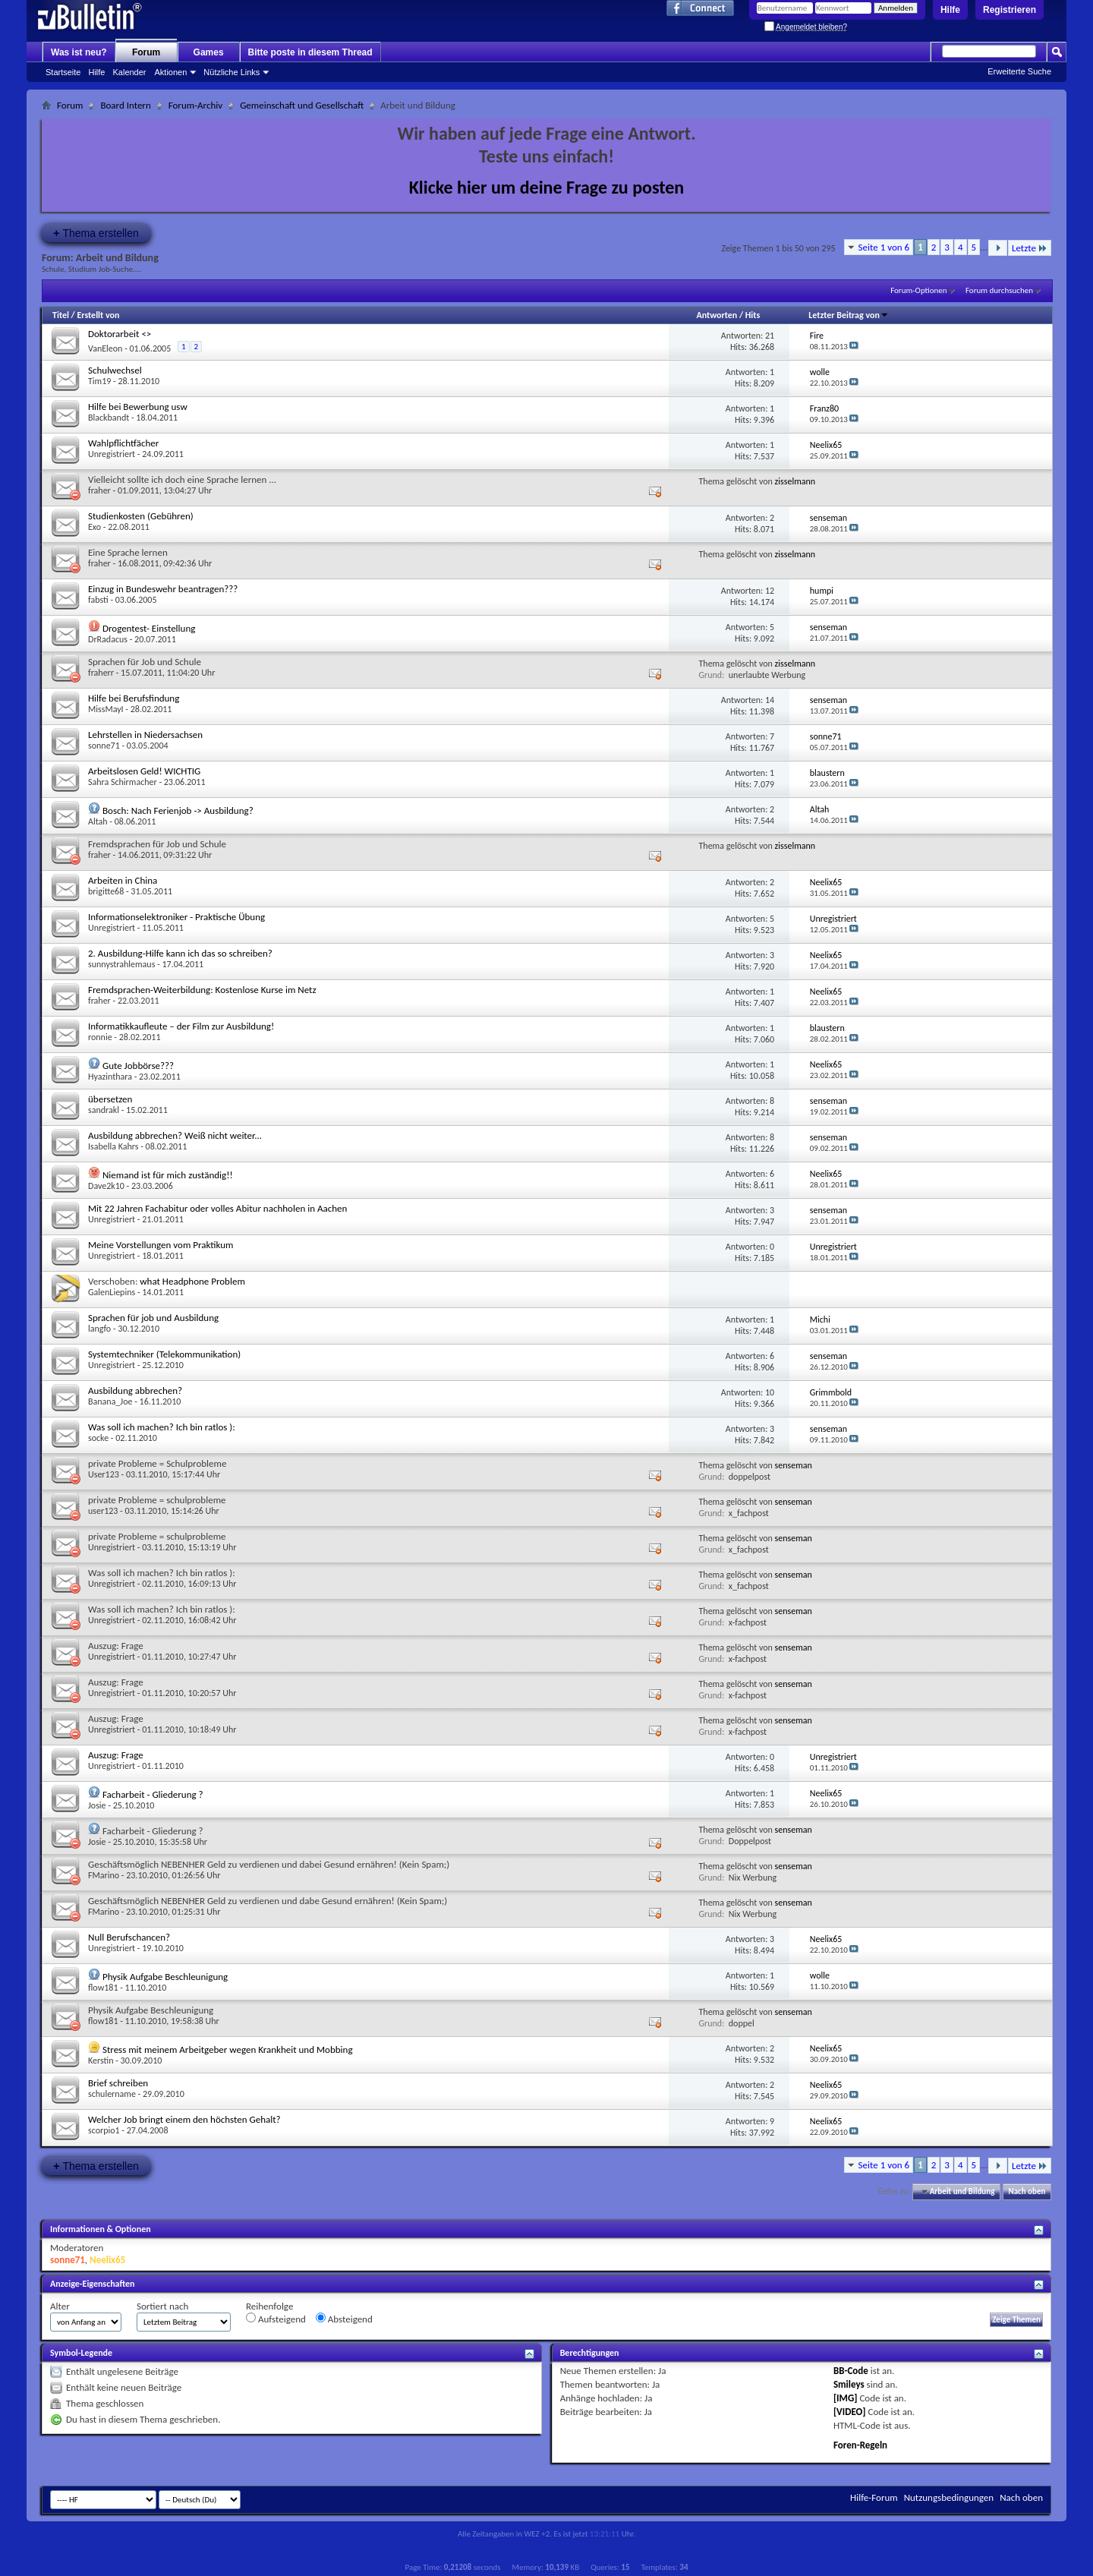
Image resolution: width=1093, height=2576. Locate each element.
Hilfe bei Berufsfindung (133, 698)
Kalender (129, 72)
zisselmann (795, 481)
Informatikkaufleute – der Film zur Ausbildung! (181, 1026)
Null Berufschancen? (129, 1937)
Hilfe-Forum (874, 2497)
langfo (99, 1328)
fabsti (98, 599)
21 (769, 335)
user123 (103, 1511)
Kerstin (101, 2060)
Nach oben (1026, 2191)
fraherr (101, 672)
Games (209, 52)
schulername (112, 2094)
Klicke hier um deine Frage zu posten (547, 187)
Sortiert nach (162, 2306)
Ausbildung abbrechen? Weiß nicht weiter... (175, 1135)
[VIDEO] (849, 2411)
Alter (60, 2306)
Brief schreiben (118, 2083)
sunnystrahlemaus (121, 964)
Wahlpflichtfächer (123, 443)
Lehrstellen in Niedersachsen (145, 734)
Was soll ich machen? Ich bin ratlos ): (161, 1427)
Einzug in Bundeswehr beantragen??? (163, 588)
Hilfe (950, 10)
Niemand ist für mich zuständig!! (167, 1175)
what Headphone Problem (192, 1281)
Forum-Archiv (195, 105)
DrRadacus (108, 639)
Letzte (1029, 248)
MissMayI (106, 709)
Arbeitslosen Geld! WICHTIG (144, 771)
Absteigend (344, 2319)
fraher (99, 490)
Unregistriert (111, 454)
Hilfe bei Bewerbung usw (137, 406)
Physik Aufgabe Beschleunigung (165, 1976)
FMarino (103, 1875)
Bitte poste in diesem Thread (310, 52)
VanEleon (105, 348)
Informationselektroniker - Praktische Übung (176, 916)
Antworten (716, 315)
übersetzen (110, 1099)
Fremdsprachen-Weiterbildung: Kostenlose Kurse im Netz (202, 989)
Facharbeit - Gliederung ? (152, 1794)
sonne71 (104, 745)
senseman (793, 1465)
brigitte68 (106, 891)
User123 (103, 1474)
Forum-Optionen (918, 290)
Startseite (63, 72)
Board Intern (125, 105)
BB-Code (850, 2370)
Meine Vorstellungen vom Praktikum (160, 1244)
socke (98, 1438)
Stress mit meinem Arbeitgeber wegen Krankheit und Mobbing (227, 2049)
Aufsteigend (276, 2319)
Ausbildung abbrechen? (135, 1390)
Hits (752, 315)
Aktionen (171, 72)
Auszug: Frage (115, 1755)
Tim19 (99, 381)
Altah (98, 821)
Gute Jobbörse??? (138, 1065)
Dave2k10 (106, 1186)
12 (769, 590)
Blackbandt (108, 417)
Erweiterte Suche (1019, 71)
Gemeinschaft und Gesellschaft (302, 105)
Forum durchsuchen (999, 290)
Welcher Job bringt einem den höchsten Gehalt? (184, 2119)
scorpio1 (104, 2130)
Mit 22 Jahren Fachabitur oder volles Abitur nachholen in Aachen (217, 1208)
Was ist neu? (79, 52)
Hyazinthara (110, 1076)
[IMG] (845, 2398)
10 (769, 1392)
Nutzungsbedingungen (949, 2497)
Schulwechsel (115, 370)
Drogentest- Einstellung (148, 628)
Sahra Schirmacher (122, 782)
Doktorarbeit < (119, 333)
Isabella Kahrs (113, 1146)
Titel (60, 315)
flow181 (103, 1987)
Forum (146, 52)
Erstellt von (98, 315)
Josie (97, 1805)
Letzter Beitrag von (848, 315)
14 (769, 700)
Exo (94, 527)
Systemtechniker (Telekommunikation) (164, 1354)
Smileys (849, 2384)
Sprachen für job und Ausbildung (153, 1317)
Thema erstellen (96, 232)
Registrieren (1009, 10)
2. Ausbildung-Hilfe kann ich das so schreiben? (180, 953)
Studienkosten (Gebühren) (141, 516)
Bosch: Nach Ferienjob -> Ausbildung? (178, 810)
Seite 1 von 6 (884, 247)
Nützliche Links (231, 72)
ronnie (100, 1037)
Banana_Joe (110, 1401)
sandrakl (103, 1110)
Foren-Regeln (860, 2445)
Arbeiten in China (122, 880)
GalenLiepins (111, 1292)
